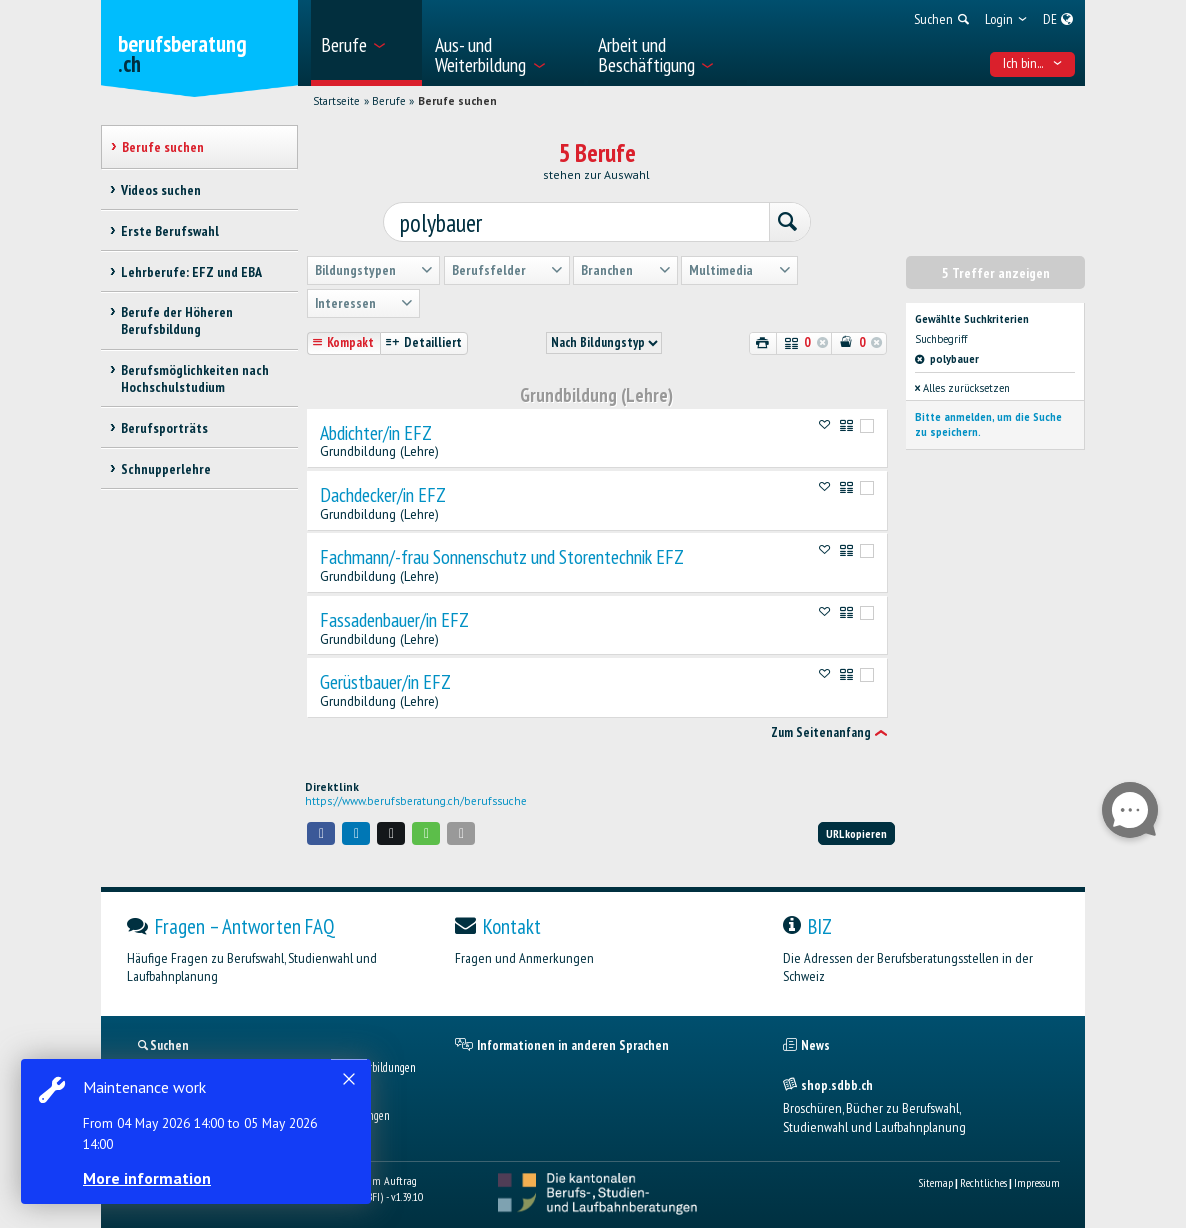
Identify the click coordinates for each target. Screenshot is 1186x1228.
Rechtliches (983, 1178)
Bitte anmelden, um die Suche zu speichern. (988, 420)
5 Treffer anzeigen (996, 269)
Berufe (389, 101)
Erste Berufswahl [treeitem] (170, 231)
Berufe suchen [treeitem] (163, 147)
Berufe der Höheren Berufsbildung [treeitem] (177, 320)
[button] (321, 829)
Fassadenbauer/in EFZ (394, 616)
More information (150, 1178)
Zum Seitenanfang (821, 728)
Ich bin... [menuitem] (1033, 63)
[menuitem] (366, 43)
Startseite (336, 101)
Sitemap (935, 1178)
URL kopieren (856, 829)
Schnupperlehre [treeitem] (166, 469)
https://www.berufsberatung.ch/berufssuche (416, 797)
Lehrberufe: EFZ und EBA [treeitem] (191, 272)
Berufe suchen (457, 101)
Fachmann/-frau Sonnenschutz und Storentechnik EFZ (502, 553)
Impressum (1037, 1178)
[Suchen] (778, 220)
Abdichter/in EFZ (376, 429)
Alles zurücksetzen (962, 384)
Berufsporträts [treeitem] (164, 428)
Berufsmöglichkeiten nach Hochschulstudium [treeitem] (195, 378)
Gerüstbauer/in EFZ (385, 678)
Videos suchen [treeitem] (161, 190)
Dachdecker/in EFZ (383, 491)
